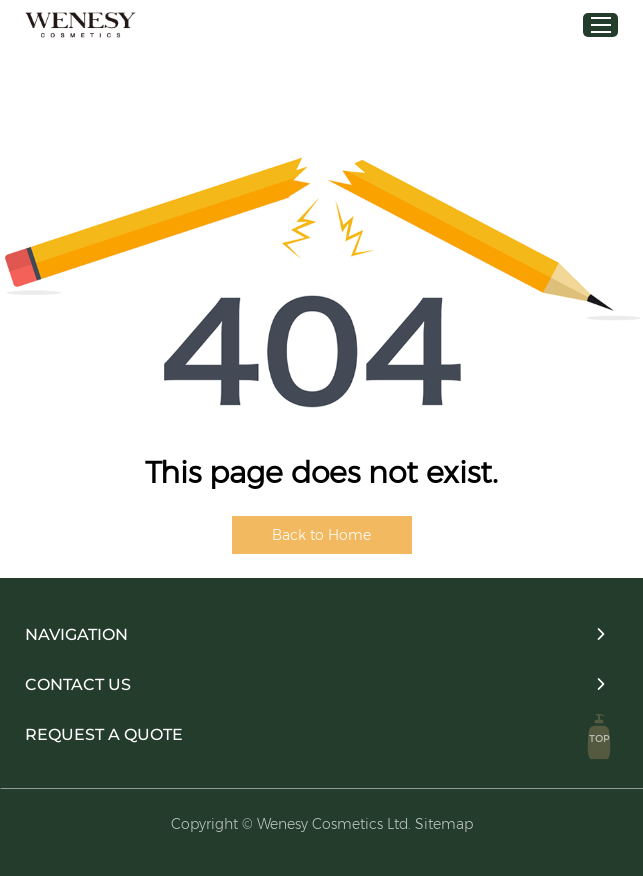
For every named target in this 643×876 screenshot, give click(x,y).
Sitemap (444, 824)
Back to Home (321, 535)
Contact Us (78, 684)
